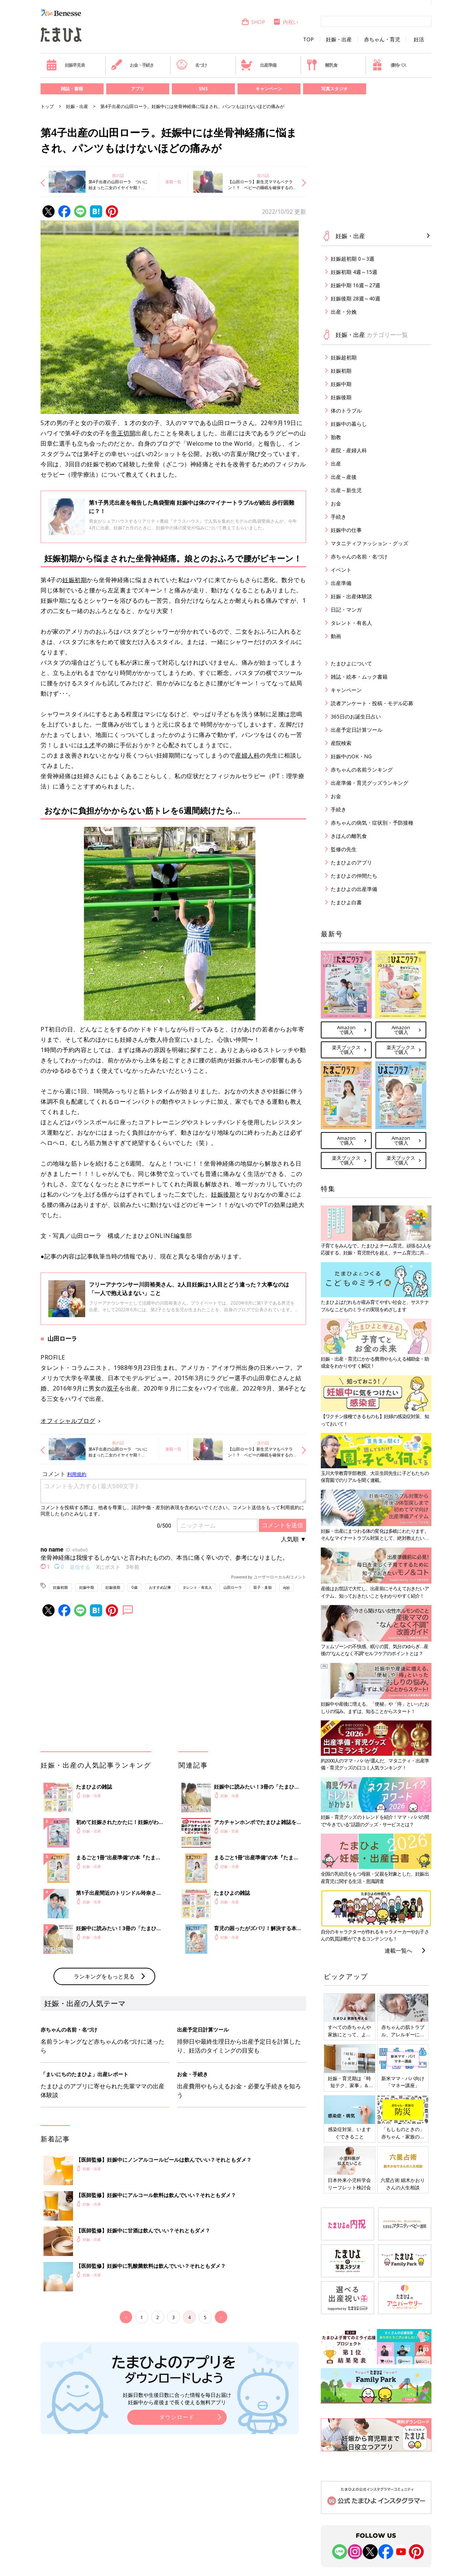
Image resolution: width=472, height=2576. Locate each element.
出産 (336, 463)
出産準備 (258, 64)
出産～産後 (344, 476)
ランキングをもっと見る (104, 1976)
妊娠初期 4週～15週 (354, 271)
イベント (341, 569)
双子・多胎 (262, 1587)
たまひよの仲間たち (354, 875)
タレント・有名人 (197, 1587)
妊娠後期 (223, 1194)
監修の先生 (344, 849)
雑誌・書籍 (72, 89)
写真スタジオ (334, 89)
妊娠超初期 (344, 357)
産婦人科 (247, 755)
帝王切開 (123, 433)
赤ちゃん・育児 (382, 39)
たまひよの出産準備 (354, 888)
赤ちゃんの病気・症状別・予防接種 (372, 822)
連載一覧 (173, 181)
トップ (47, 106)
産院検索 (341, 742)
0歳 (135, 1587)
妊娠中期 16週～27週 (355, 285)
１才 (89, 745)
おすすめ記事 (160, 1587)
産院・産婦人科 (349, 450)
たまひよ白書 (346, 902)
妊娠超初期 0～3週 (352, 258)
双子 (113, 1388)
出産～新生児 (346, 490)
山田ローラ (232, 1587)
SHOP (253, 21)
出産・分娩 (344, 311)
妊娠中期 (86, 1587)
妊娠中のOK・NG (351, 756)
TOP (308, 39)
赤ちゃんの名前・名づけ (359, 556)
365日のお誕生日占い (356, 716)
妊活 (419, 39)
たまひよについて (351, 663)
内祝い (285, 21)
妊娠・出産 (339, 39)
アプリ (137, 89)
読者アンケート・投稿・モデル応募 (372, 703)
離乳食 (321, 64)
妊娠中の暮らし (349, 423)
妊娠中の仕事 (346, 529)
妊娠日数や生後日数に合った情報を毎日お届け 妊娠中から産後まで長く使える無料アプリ (177, 2398)
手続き (338, 516)
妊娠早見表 (65, 64)
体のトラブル (346, 410)
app (286, 1587)
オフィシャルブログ (68, 1421)
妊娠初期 (74, 580)
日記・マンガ (346, 609)
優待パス (389, 64)
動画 (336, 636)
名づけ (191, 64)
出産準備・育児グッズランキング (369, 782)
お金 (336, 503)
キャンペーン (269, 89)
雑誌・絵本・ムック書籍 (359, 676)
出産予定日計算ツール (356, 729)
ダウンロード (177, 2416)
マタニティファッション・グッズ (369, 543)
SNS (203, 89)
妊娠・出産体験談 (351, 596)
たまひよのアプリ (351, 862)
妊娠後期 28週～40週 (355, 298)
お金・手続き (132, 64)
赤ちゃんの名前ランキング (362, 769)
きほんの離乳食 (349, 835)
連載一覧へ (398, 1950)
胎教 (336, 437)
